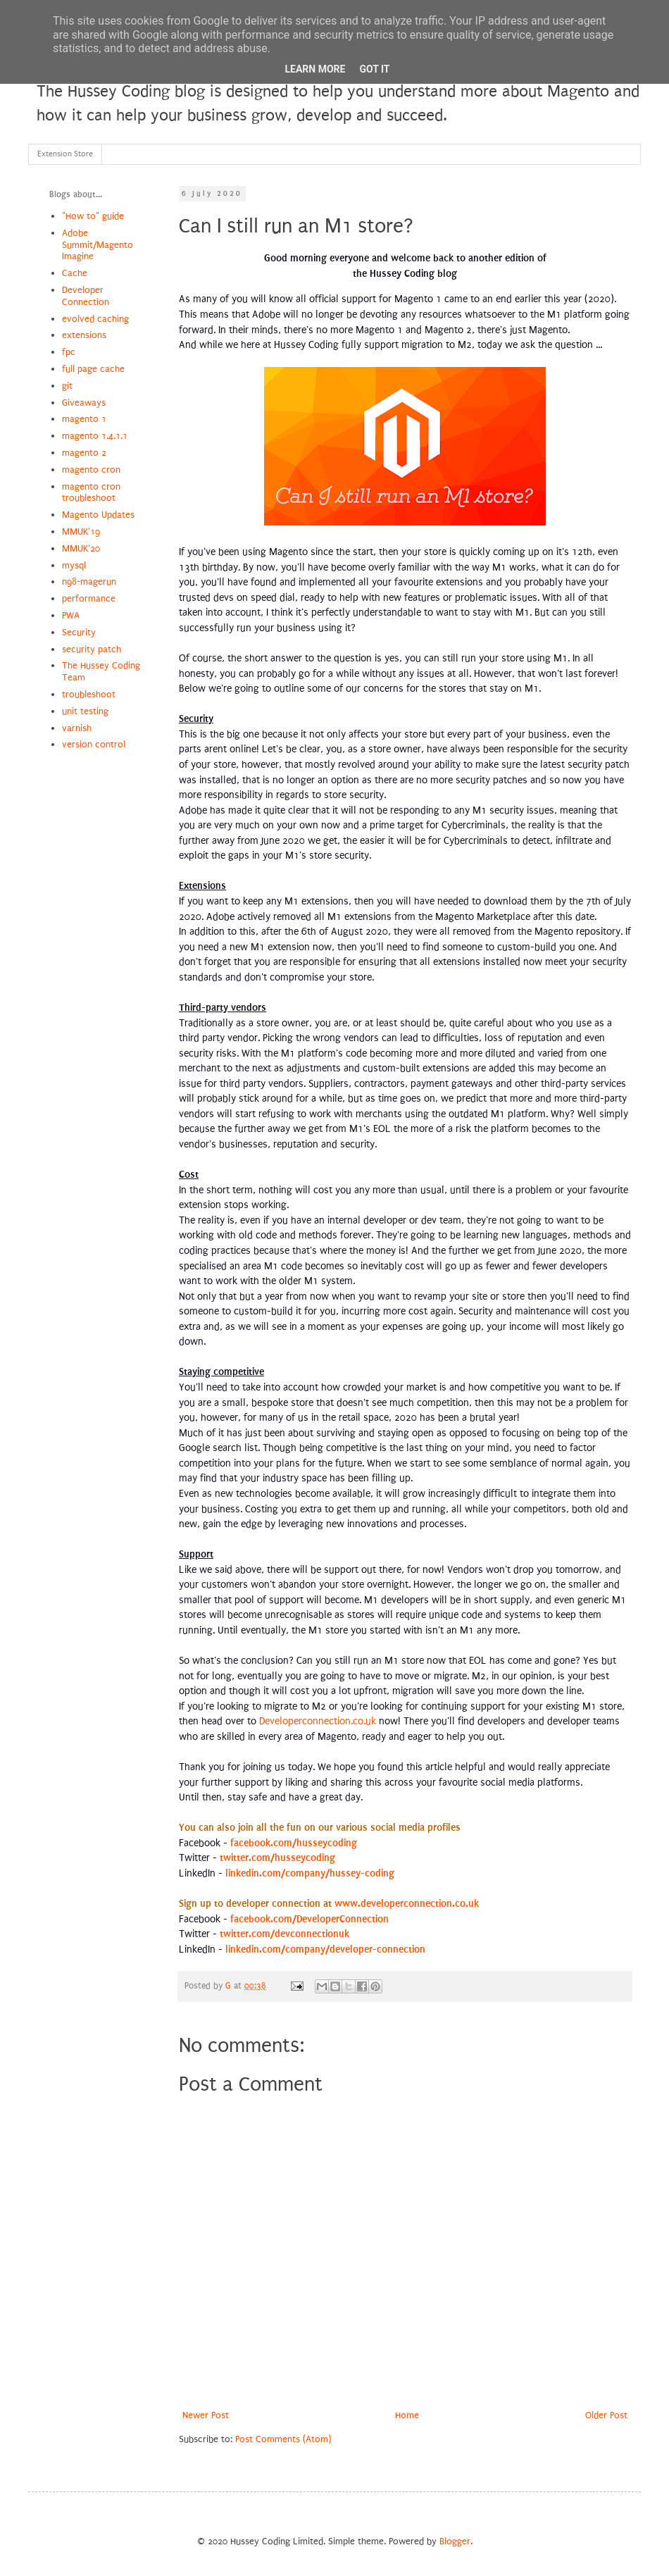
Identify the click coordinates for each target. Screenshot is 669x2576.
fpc (68, 352)
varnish (77, 728)
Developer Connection (85, 296)
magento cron (91, 469)
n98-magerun (89, 581)
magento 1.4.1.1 (94, 435)
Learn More (315, 69)
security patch (91, 649)
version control (93, 744)
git (67, 385)
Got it (374, 69)
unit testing (85, 711)
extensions (84, 335)
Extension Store (65, 153)
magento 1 (84, 418)
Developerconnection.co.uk (317, 1721)
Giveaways (84, 402)
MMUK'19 (81, 531)
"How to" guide (93, 216)
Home (407, 2415)
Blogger (454, 2541)
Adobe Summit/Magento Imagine (97, 245)
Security (79, 632)
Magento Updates (98, 514)
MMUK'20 (81, 548)
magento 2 (84, 452)
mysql (74, 565)
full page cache (93, 368)
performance (88, 598)
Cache (74, 273)
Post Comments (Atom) (283, 2439)
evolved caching (95, 318)
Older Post (606, 2415)
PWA (71, 615)
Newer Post (205, 2415)
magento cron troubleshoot (91, 492)
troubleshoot (88, 694)
